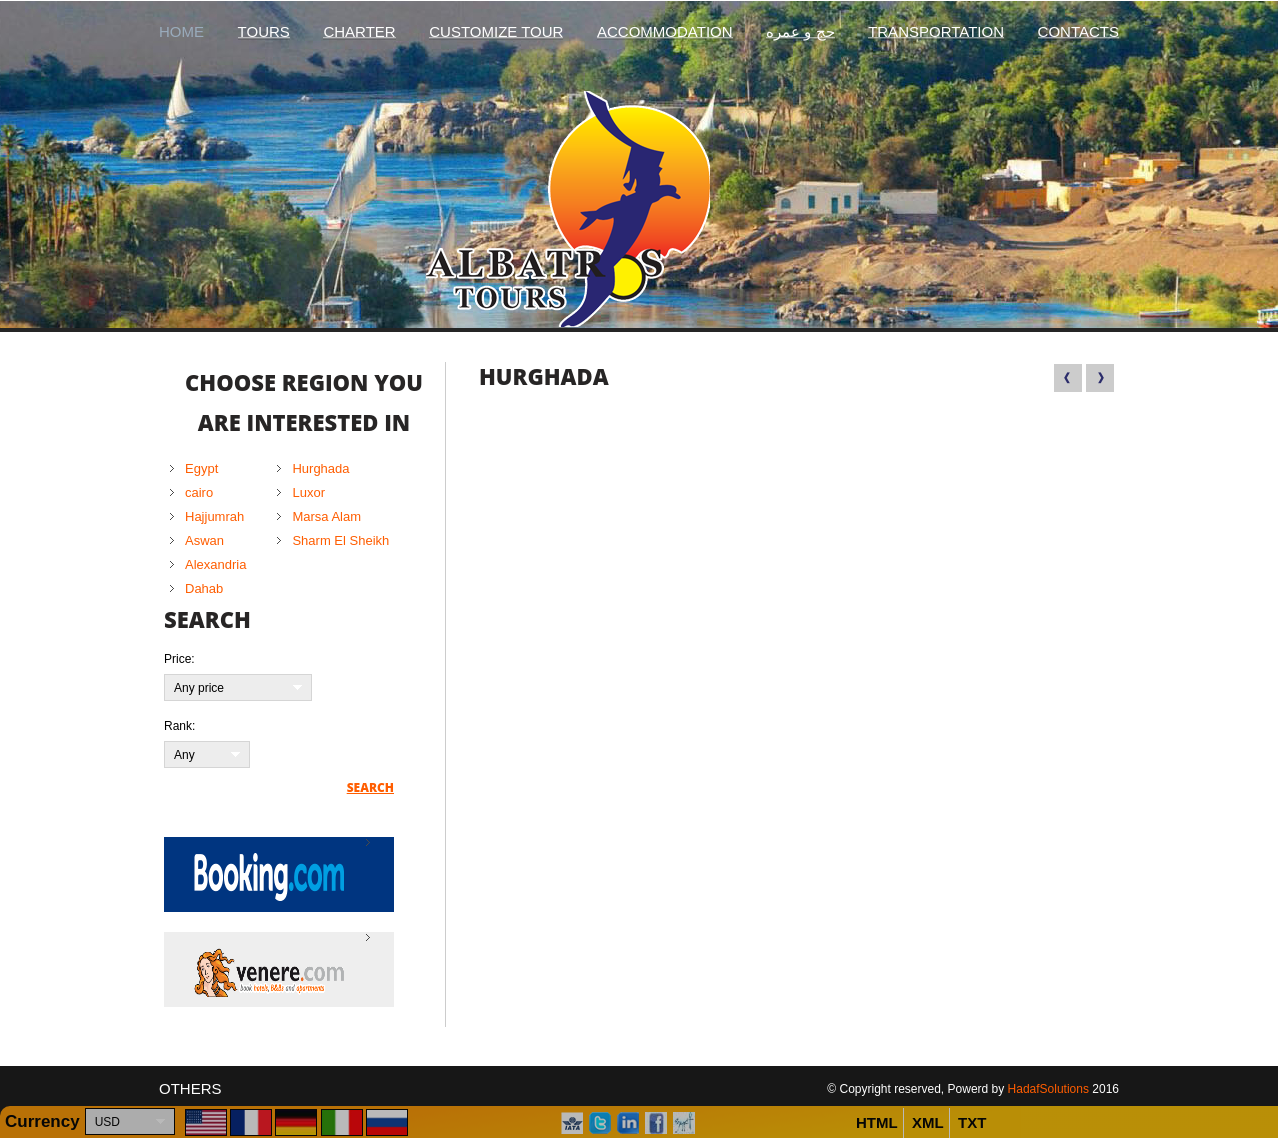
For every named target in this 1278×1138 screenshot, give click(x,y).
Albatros (639, 209)
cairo (199, 492)
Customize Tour (496, 31)
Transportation (936, 31)
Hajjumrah (214, 516)
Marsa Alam (326, 516)
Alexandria (215, 564)
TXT (972, 1122)
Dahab (204, 588)
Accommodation (665, 31)
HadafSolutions (1048, 1089)
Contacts (1078, 31)
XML (928, 1122)
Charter (359, 31)
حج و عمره (800, 31)
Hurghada (320, 468)
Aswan (204, 540)
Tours (264, 31)
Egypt (201, 468)
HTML (877, 1122)
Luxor (308, 492)
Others (190, 1088)
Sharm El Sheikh (340, 540)
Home (181, 31)
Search (370, 788)
